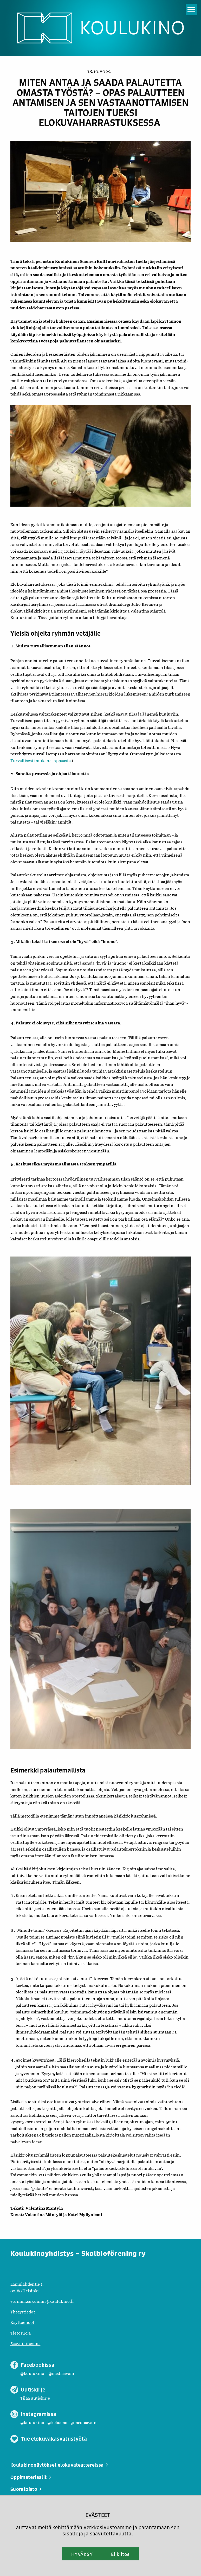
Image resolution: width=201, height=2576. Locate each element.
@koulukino (32, 2373)
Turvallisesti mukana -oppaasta (40, 760)
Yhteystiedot (22, 2312)
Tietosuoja (20, 2333)
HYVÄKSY (82, 2554)
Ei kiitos (120, 2554)
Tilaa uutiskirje (35, 2398)
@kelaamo (57, 2422)
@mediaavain (61, 2373)
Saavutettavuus (25, 2344)
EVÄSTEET (98, 2515)
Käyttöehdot (22, 2322)
